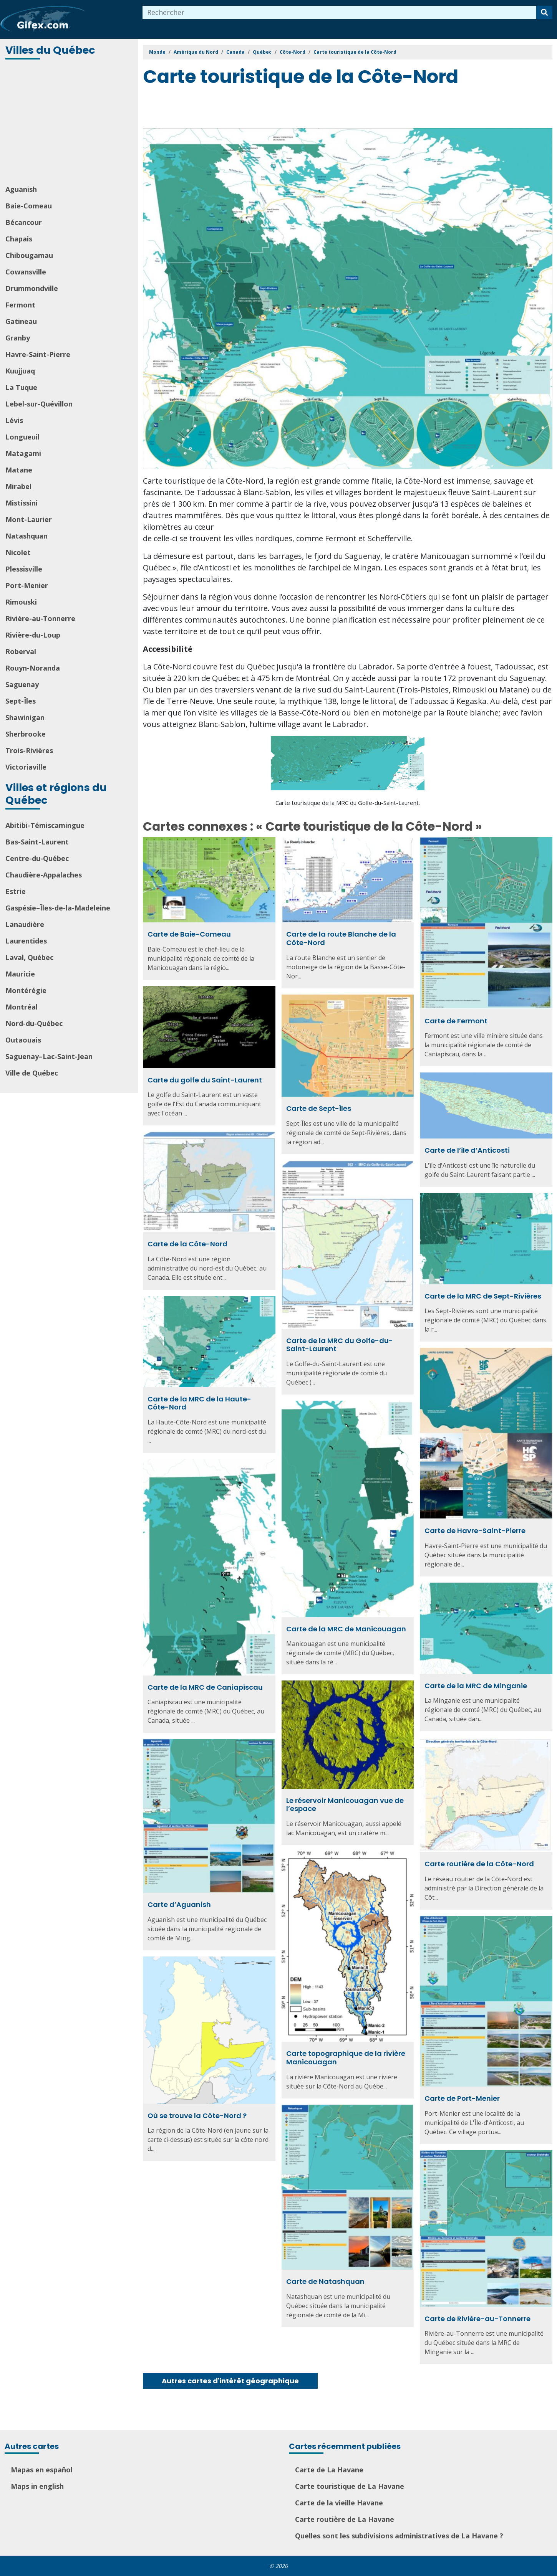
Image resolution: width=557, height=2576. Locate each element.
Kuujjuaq (20, 370)
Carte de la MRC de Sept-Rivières (482, 1296)
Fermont (20, 304)
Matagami (23, 453)
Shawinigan (25, 717)
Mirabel (18, 486)
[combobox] (340, 12)
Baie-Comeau (28, 205)
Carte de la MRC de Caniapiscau (205, 1687)
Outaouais (23, 1039)
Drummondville (31, 288)
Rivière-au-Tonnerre (40, 618)
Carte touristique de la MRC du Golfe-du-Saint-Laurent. (347, 802)
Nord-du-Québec (34, 1023)
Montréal (21, 1006)
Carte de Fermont (455, 1021)
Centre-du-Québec (37, 858)
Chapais (18, 238)
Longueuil (22, 436)
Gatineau (21, 321)
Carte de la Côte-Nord (187, 1244)
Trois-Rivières (29, 750)
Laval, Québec (29, 957)
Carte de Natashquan (325, 2281)
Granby (17, 337)
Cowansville (25, 271)
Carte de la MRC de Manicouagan (346, 1629)
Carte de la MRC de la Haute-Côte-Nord (199, 1403)
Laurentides (26, 940)
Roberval (20, 651)
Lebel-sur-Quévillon (39, 403)
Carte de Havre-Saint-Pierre (475, 1530)
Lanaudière (24, 924)
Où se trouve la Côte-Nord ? (197, 2115)
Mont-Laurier (28, 519)
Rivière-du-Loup (32, 634)
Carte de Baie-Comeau (189, 934)
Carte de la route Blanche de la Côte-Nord (341, 938)
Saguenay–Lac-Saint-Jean (49, 1056)
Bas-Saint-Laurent (37, 841)
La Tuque (21, 387)
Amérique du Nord (196, 52)
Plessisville (23, 568)
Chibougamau (29, 255)
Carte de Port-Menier (462, 2098)
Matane (18, 469)
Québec (262, 52)
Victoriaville (25, 767)
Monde (157, 52)
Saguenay (22, 684)
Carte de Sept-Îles (318, 1108)
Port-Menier (26, 585)
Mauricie (20, 973)
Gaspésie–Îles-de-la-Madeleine (57, 907)
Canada (235, 52)
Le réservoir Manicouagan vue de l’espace (345, 1805)
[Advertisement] (69, 123)
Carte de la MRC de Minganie (475, 1685)
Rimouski (21, 601)
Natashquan (26, 535)
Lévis (14, 420)
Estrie (15, 891)
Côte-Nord (292, 52)
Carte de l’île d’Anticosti (467, 1150)
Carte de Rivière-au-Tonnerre (477, 2318)
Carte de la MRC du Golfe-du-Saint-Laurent (339, 1345)
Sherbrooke (25, 734)
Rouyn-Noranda (32, 668)
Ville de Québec (31, 1072)
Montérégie (25, 990)
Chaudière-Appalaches (43, 874)
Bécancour (23, 222)
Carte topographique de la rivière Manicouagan (345, 2058)
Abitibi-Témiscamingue (45, 825)
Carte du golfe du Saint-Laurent (205, 1080)
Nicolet (18, 552)
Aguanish (21, 189)
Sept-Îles (20, 701)
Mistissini (21, 502)
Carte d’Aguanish (179, 1904)
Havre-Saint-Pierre (37, 354)
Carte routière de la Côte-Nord (479, 1864)
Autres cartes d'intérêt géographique (230, 2381)
